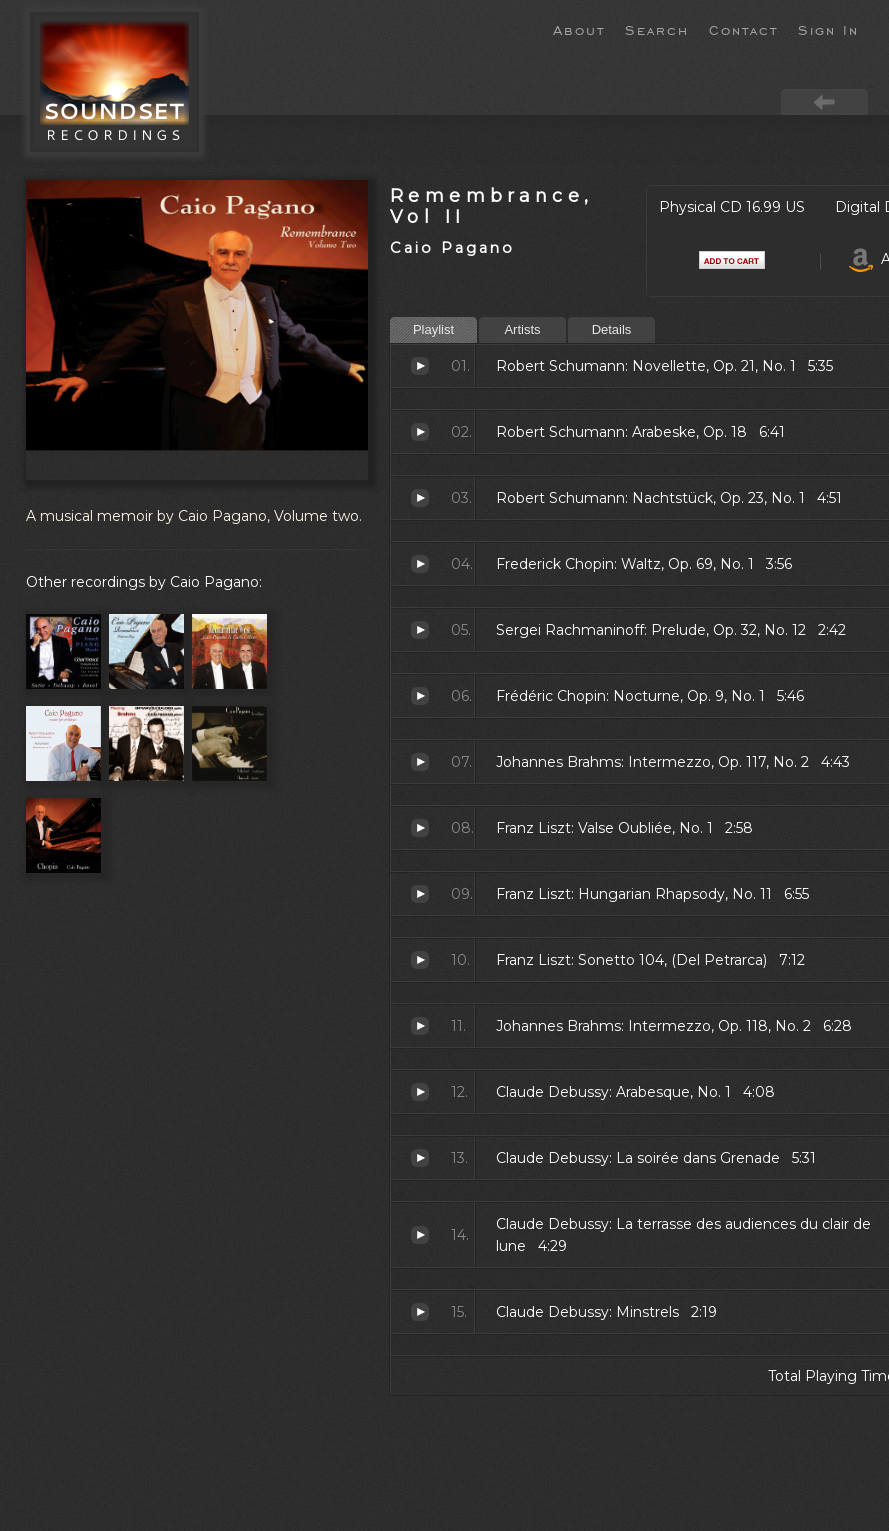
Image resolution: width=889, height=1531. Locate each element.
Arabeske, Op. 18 (420, 432)
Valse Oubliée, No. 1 (420, 828)
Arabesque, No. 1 (420, 1092)
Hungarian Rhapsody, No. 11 (420, 894)
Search (657, 29)
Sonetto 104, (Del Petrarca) (420, 960)
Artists (522, 329)
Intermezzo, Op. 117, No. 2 (420, 762)
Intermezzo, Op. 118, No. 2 (420, 1026)
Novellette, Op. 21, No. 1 (420, 366)
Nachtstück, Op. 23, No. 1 (420, 498)
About (579, 29)
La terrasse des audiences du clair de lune (420, 1235)
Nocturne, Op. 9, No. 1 (420, 696)
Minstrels (420, 1312)
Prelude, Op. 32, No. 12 (420, 630)
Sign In (828, 29)
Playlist (433, 329)
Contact (743, 29)
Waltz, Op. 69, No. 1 (420, 564)
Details (612, 329)
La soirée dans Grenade (420, 1158)
